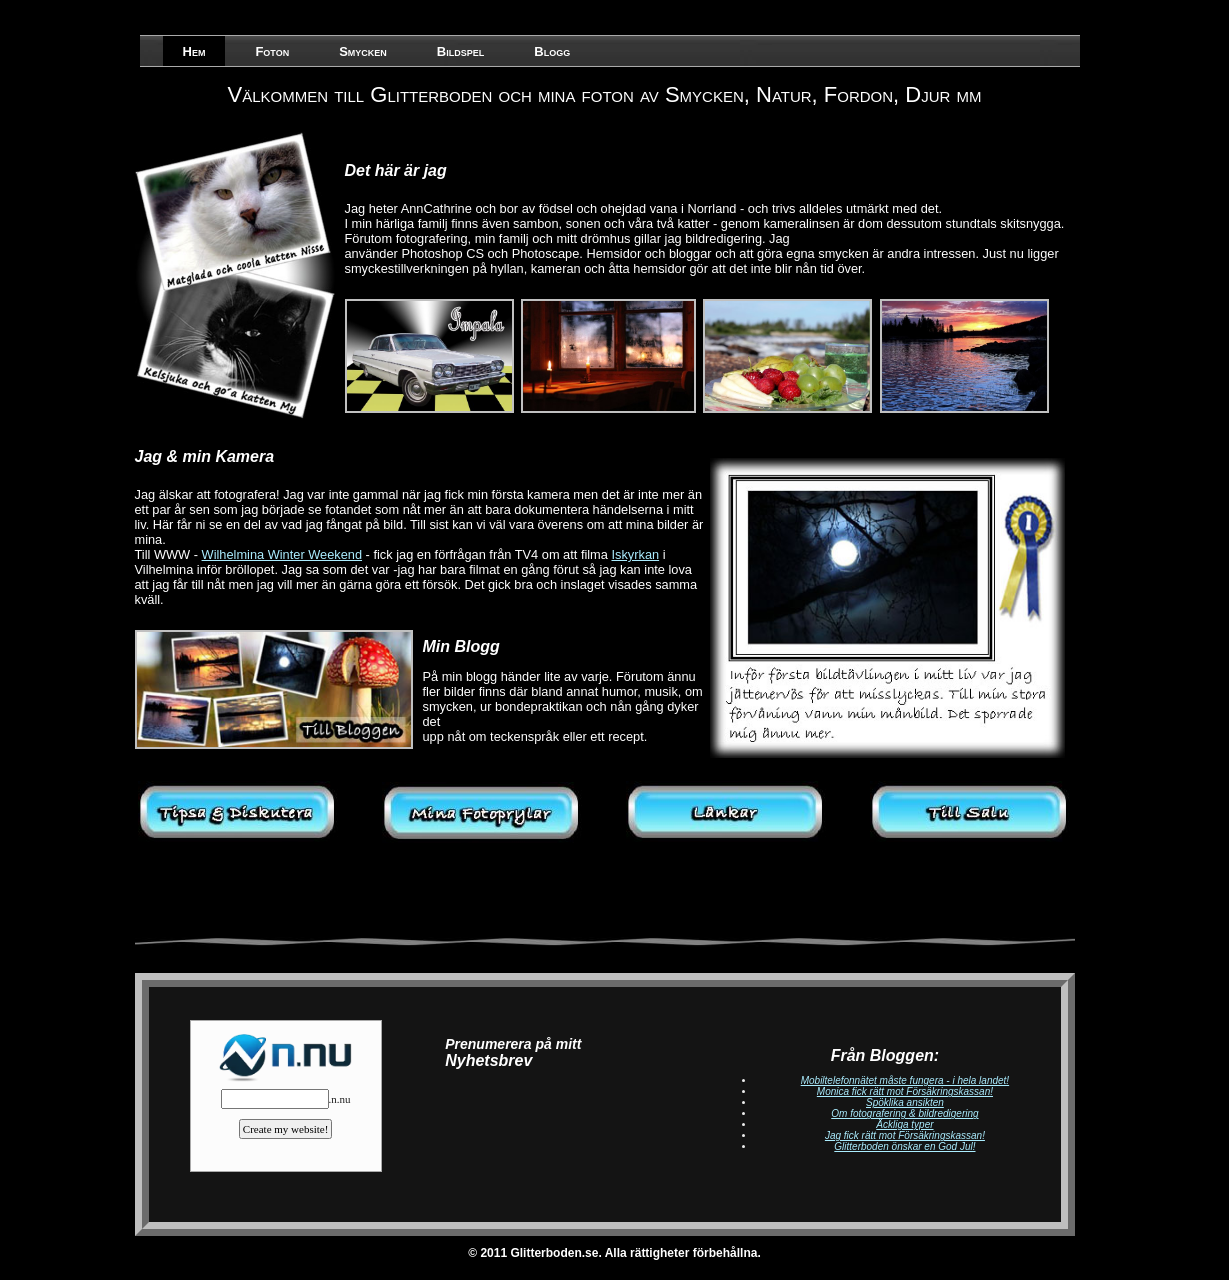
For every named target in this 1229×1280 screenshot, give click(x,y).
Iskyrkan (635, 554)
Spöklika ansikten (905, 1102)
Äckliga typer (904, 1124)
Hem (194, 51)
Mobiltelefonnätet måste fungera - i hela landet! (905, 1080)
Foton (272, 51)
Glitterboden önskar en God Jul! (904, 1146)
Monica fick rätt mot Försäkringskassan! (905, 1091)
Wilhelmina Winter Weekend (282, 554)
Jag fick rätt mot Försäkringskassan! (905, 1135)
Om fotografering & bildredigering (904, 1113)
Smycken (363, 51)
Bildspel (460, 51)
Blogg (552, 51)
